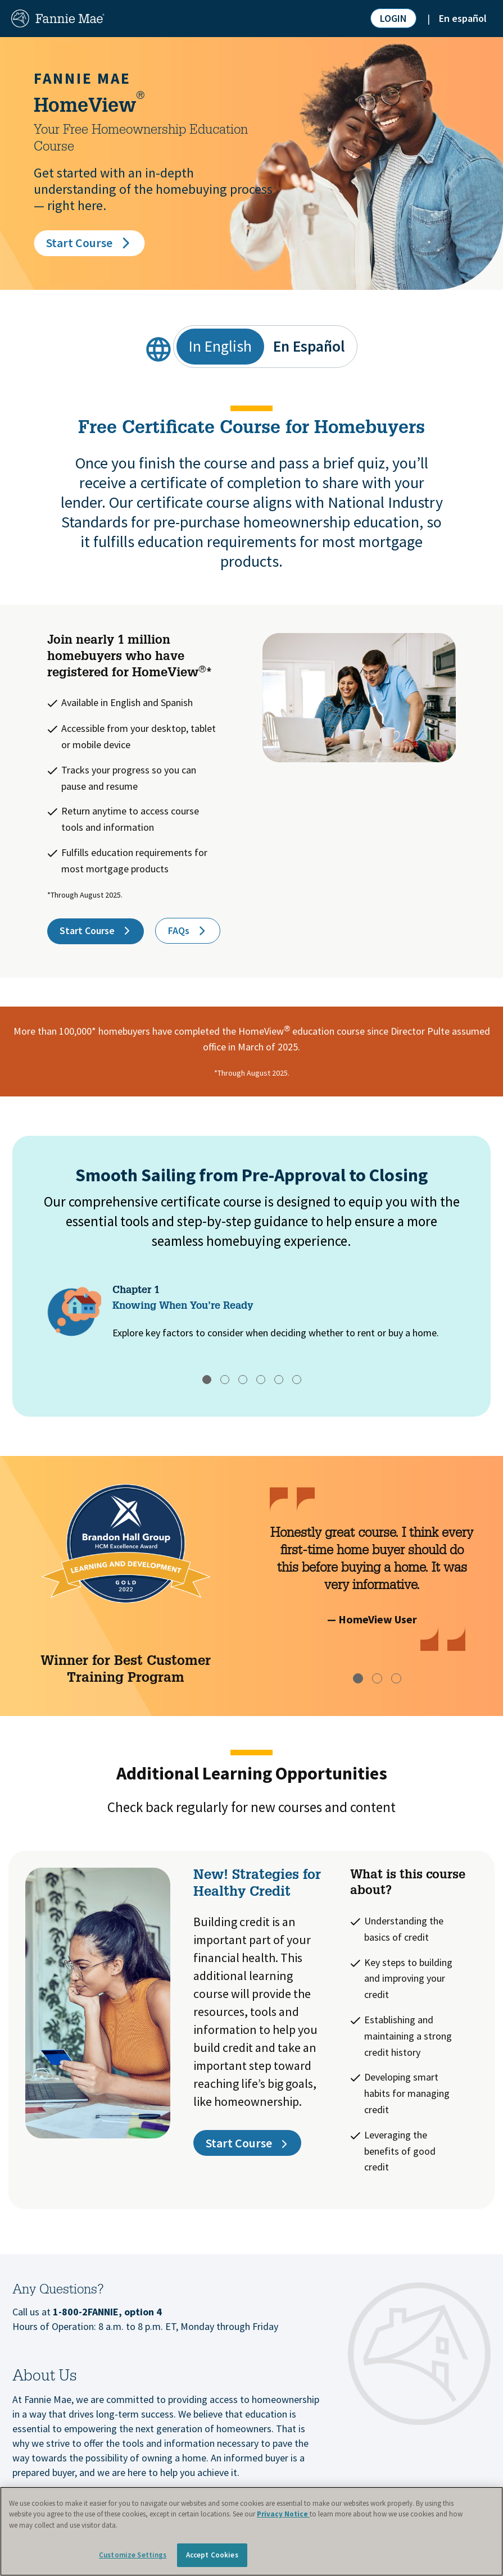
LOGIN (393, 18)
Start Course (89, 243)
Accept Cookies (212, 2555)
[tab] (206, 1379)
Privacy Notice (283, 2514)
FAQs (187, 930)
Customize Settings (132, 2555)
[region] (251, 2531)
